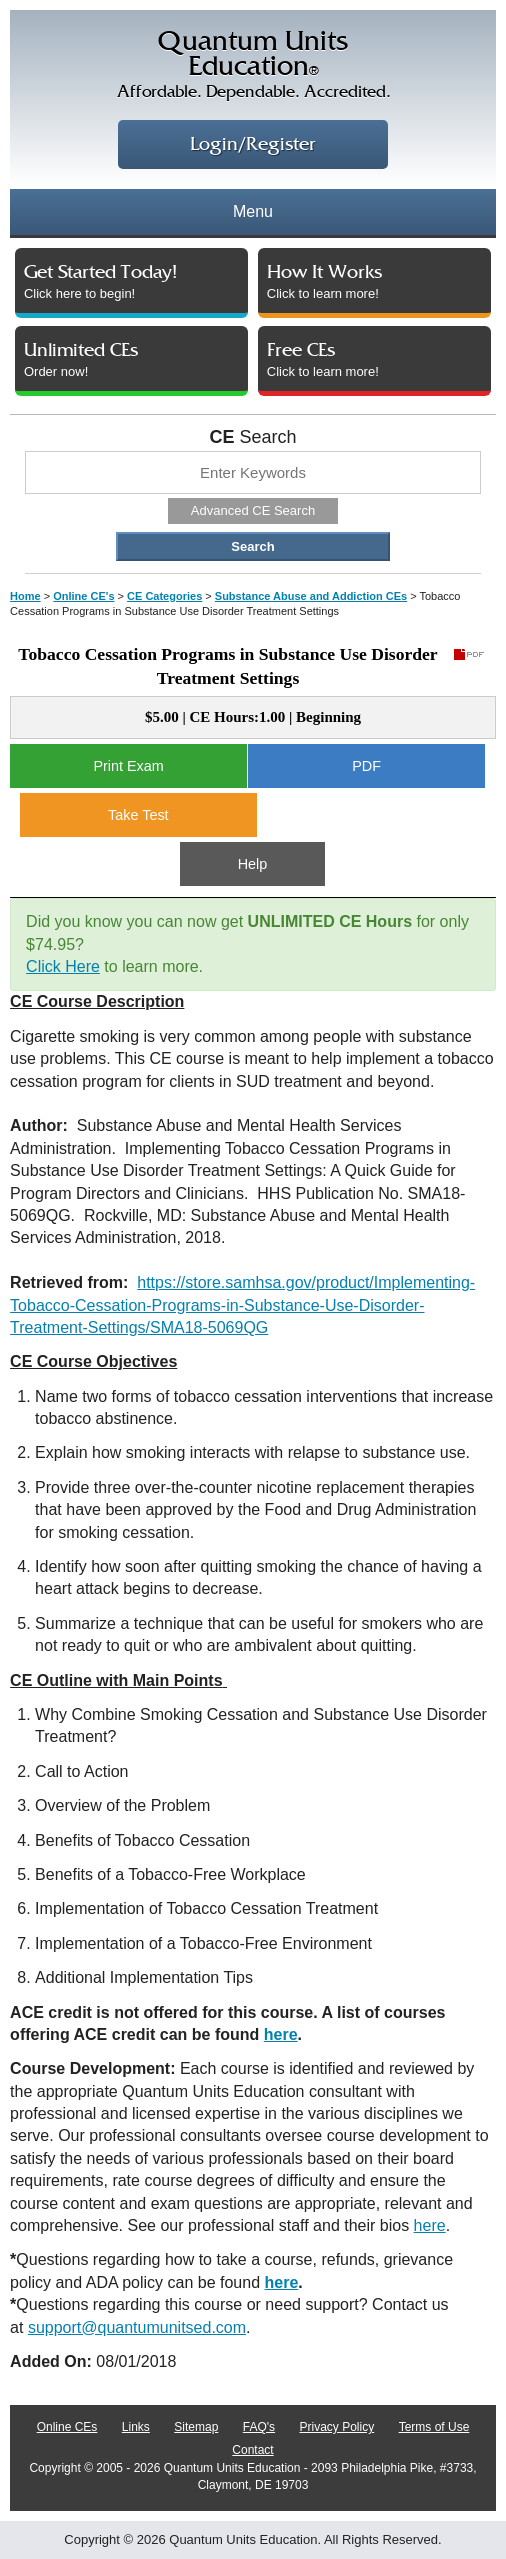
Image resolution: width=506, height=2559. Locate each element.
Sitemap (196, 2427)
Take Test (138, 815)
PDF (366, 766)
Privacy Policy (337, 2427)
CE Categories (164, 596)
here (281, 2034)
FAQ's (259, 2427)
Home (25, 596)
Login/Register (253, 144)
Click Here (63, 966)
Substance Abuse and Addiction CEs (311, 596)
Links (136, 2427)
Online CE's (83, 596)
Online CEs (67, 2427)
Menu (253, 211)
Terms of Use (434, 2427)
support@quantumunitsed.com (137, 2327)
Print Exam (128, 766)
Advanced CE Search (253, 510)
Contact (252, 2450)
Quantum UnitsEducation (253, 67)
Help (253, 864)
